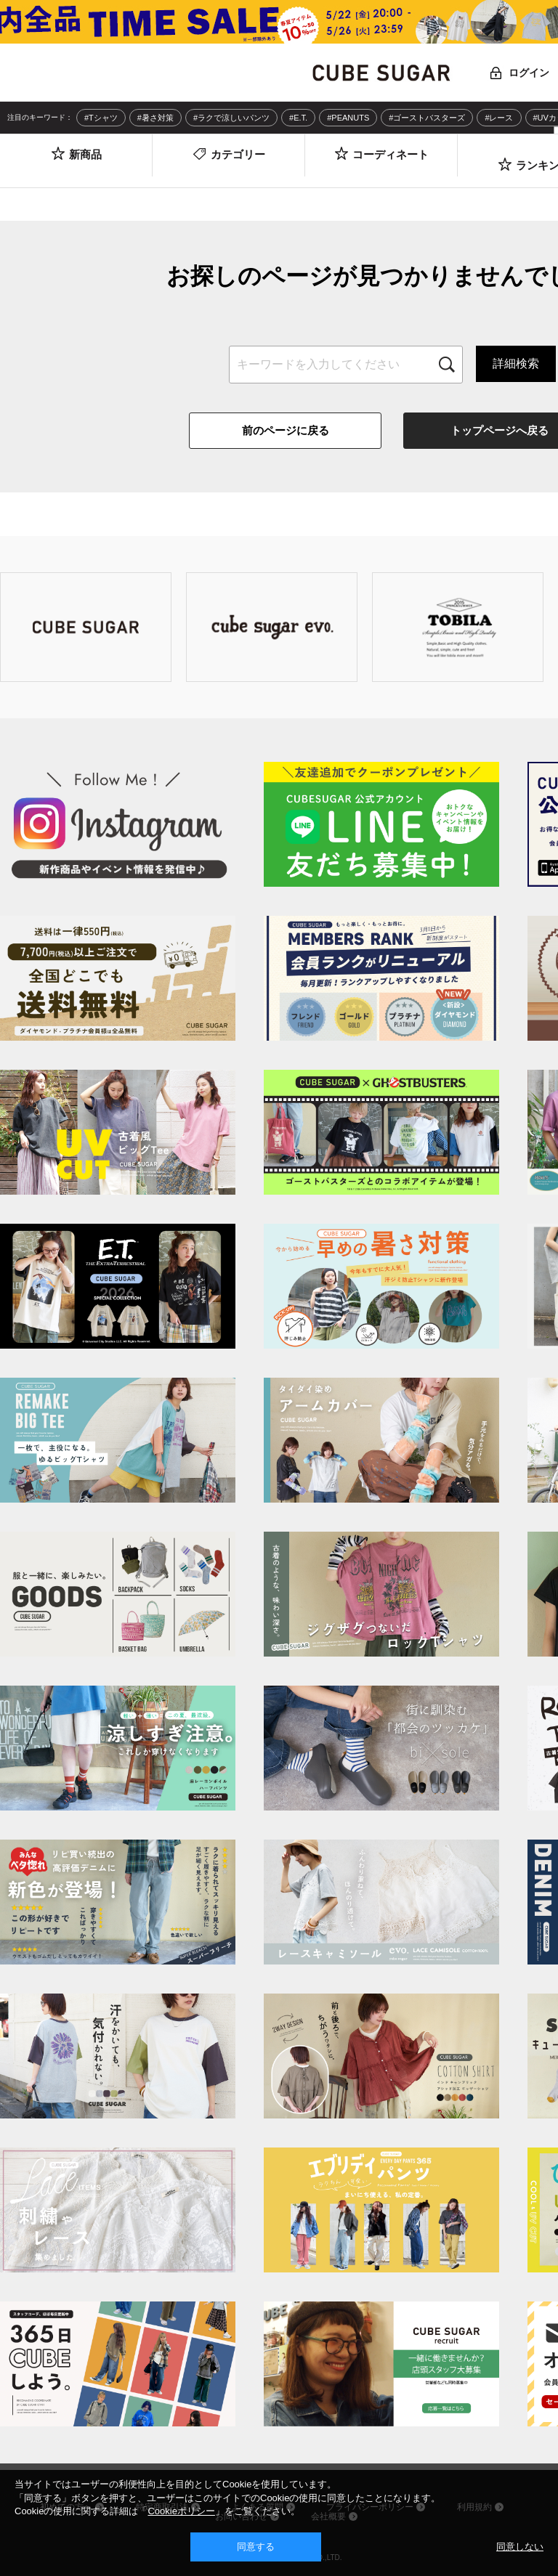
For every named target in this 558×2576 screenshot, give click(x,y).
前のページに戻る (285, 430)
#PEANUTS (348, 117)
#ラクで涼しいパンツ (231, 117)
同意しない (519, 2546)
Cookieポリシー (180, 2511)
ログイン (529, 72)
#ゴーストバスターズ (427, 117)
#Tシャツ (101, 117)
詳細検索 (516, 363)
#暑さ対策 (155, 117)
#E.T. (298, 117)
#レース (499, 117)
